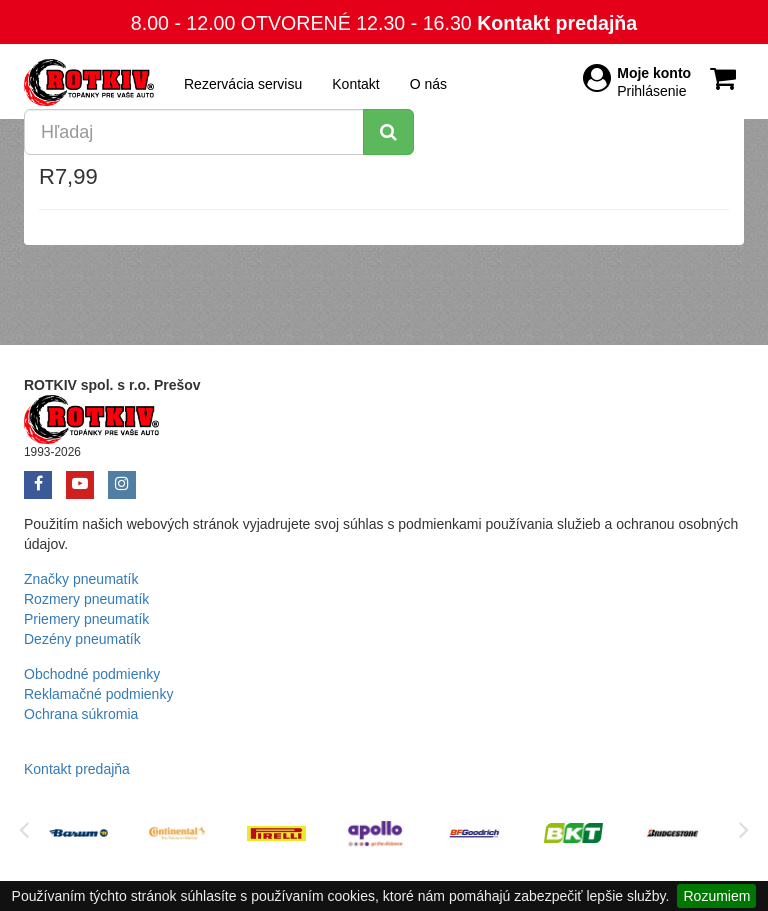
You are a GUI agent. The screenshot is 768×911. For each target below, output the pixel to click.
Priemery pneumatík (86, 619)
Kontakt (355, 84)
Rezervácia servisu (243, 84)
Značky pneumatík (81, 579)
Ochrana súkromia (81, 714)
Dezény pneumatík (82, 639)
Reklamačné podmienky (98, 694)
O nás (428, 84)
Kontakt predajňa (557, 23)
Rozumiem (716, 896)
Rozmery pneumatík (86, 599)
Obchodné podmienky (92, 674)
